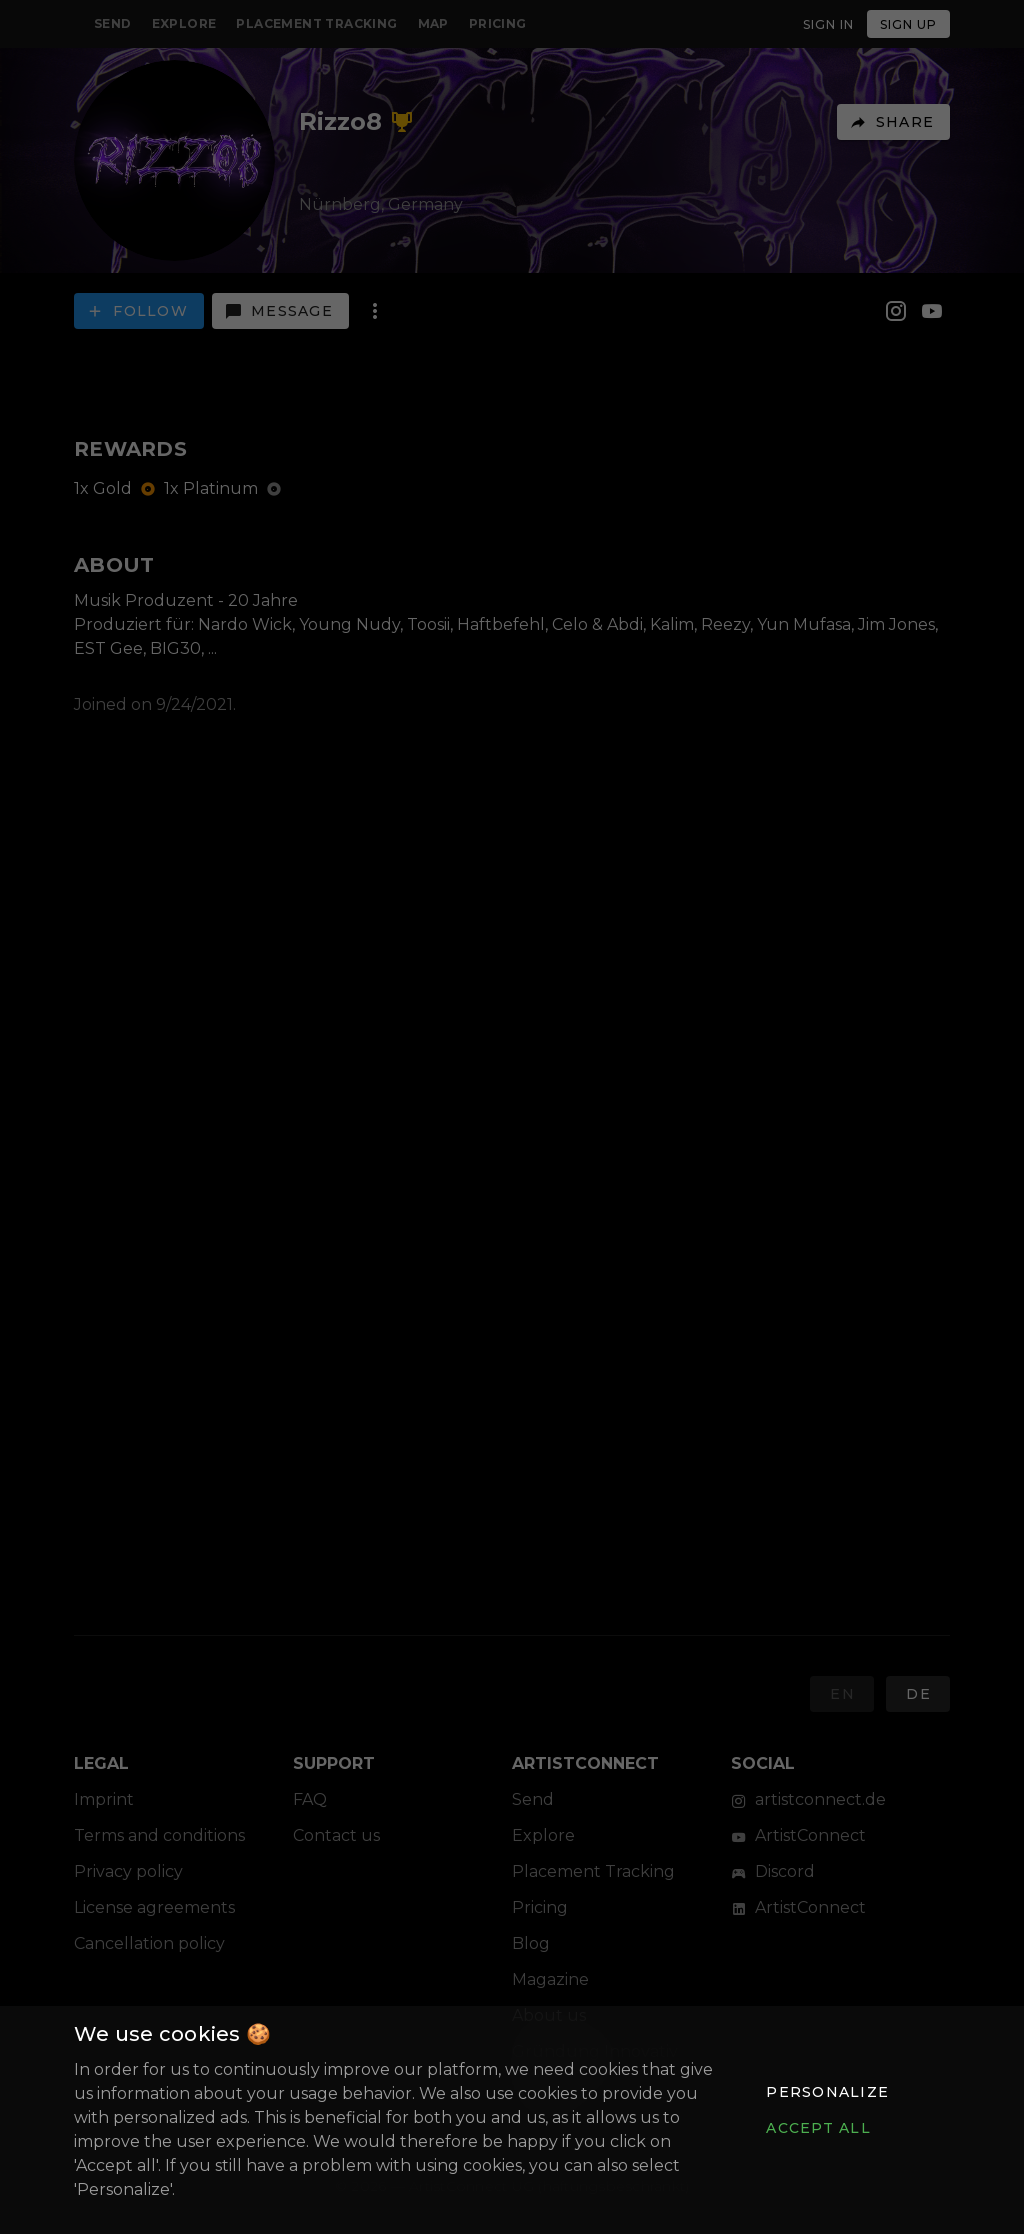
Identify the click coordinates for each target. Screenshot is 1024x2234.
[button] (827, 2092)
